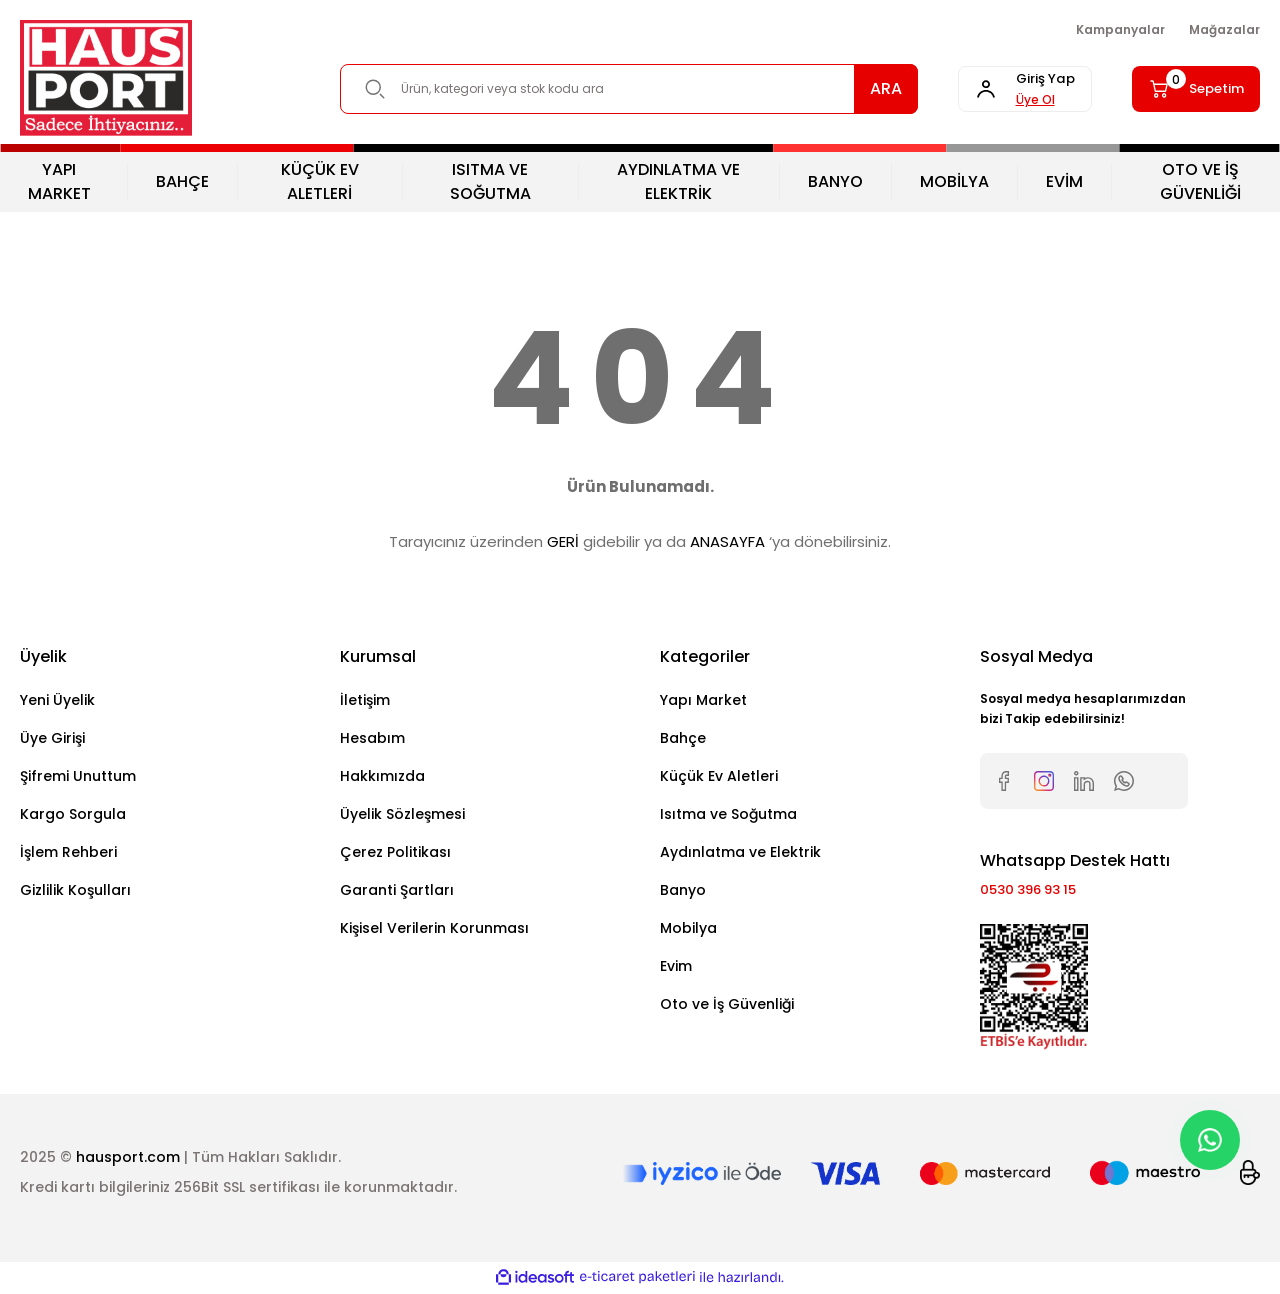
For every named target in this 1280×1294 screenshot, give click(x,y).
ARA (848, 88)
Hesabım (372, 738)
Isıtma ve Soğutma (728, 814)
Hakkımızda (382, 776)
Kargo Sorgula (73, 814)
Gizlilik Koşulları (75, 890)
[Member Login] (996, 89)
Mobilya (688, 928)
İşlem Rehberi (68, 852)
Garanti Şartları (397, 890)
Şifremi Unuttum (78, 776)
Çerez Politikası (395, 852)
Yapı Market (703, 700)
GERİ (563, 541)
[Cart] (1186, 89)
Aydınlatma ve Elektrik (740, 852)
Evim (676, 966)
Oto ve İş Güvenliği (727, 1004)
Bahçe (683, 738)
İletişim (365, 700)
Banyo (683, 890)
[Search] (610, 89)
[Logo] (106, 78)
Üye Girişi (52, 738)
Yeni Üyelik (57, 700)
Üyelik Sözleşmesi (402, 814)
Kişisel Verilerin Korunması (434, 928)
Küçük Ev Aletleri (719, 776)
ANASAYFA (727, 541)
